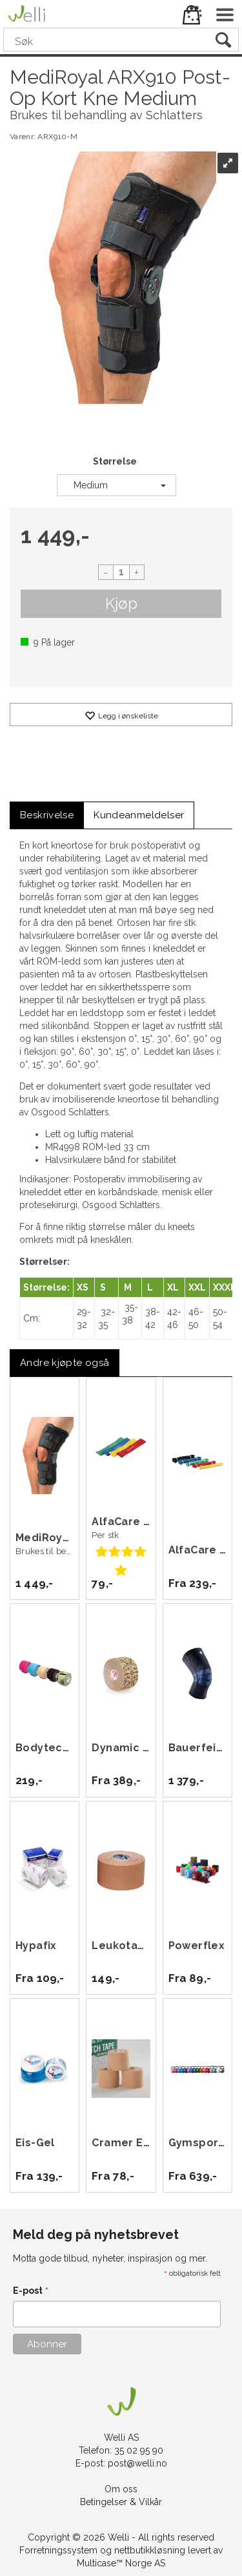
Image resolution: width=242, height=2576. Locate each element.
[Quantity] (121, 572)
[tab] (47, 815)
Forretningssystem (58, 2550)
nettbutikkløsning (149, 2550)
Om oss (121, 2489)
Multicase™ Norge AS (121, 2563)
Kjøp (121, 603)
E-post (31, 2291)
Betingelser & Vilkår (121, 2502)
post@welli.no (137, 2463)
